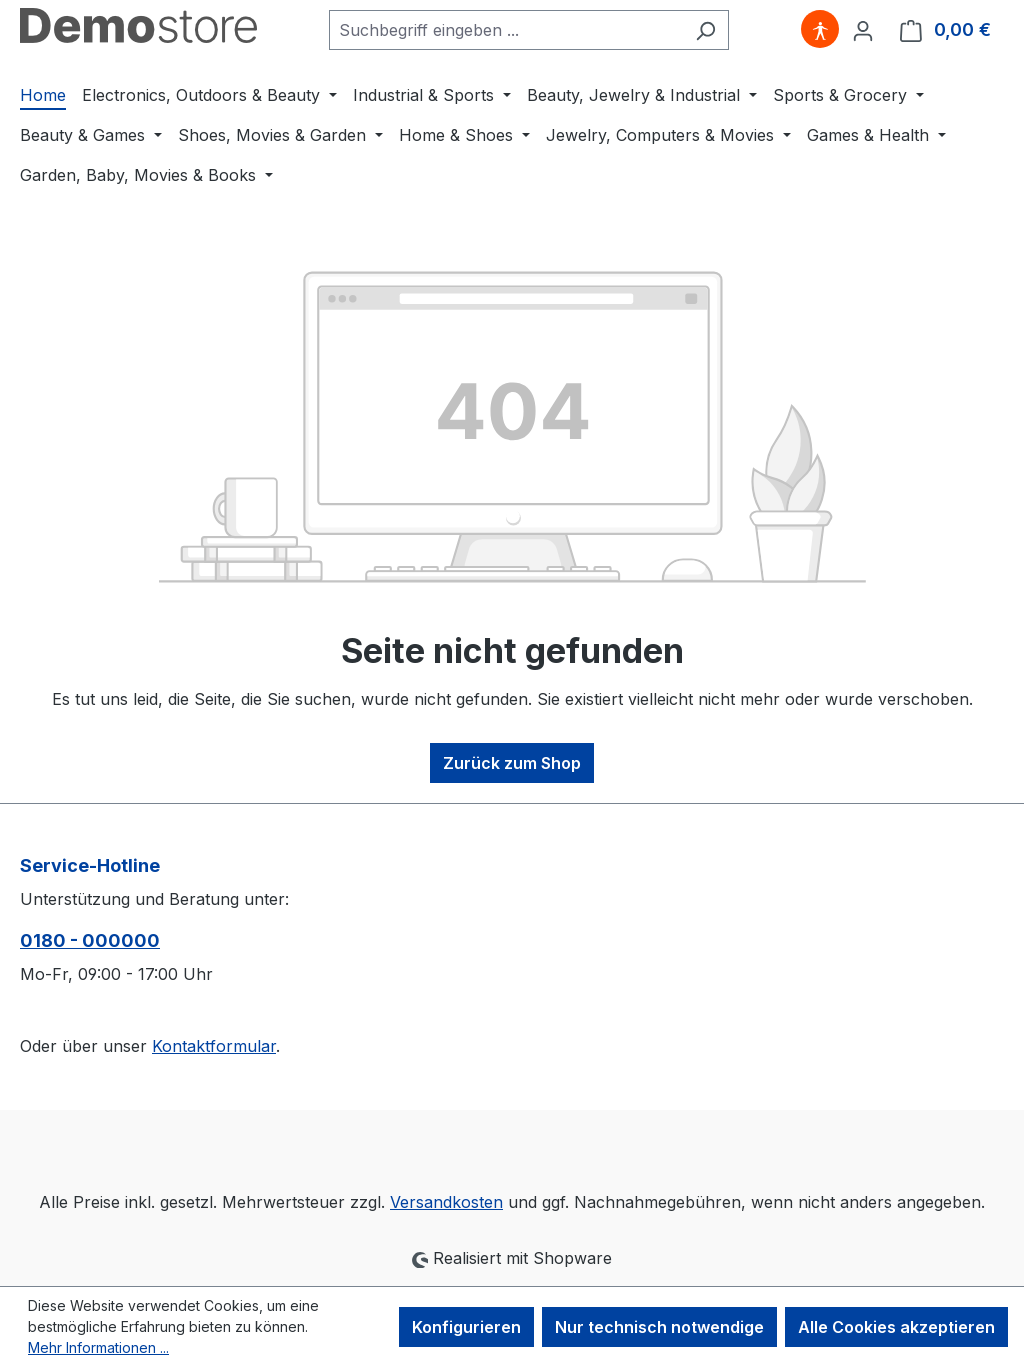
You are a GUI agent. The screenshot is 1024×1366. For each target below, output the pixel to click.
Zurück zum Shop (512, 763)
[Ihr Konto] (863, 30)
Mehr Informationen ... (98, 1347)
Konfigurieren (466, 1327)
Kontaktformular (214, 1046)
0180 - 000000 (90, 940)
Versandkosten (446, 1202)
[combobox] (506, 30)
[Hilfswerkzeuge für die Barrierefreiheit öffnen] (820, 30)
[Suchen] (705, 30)
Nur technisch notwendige (659, 1327)
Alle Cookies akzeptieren (896, 1327)
